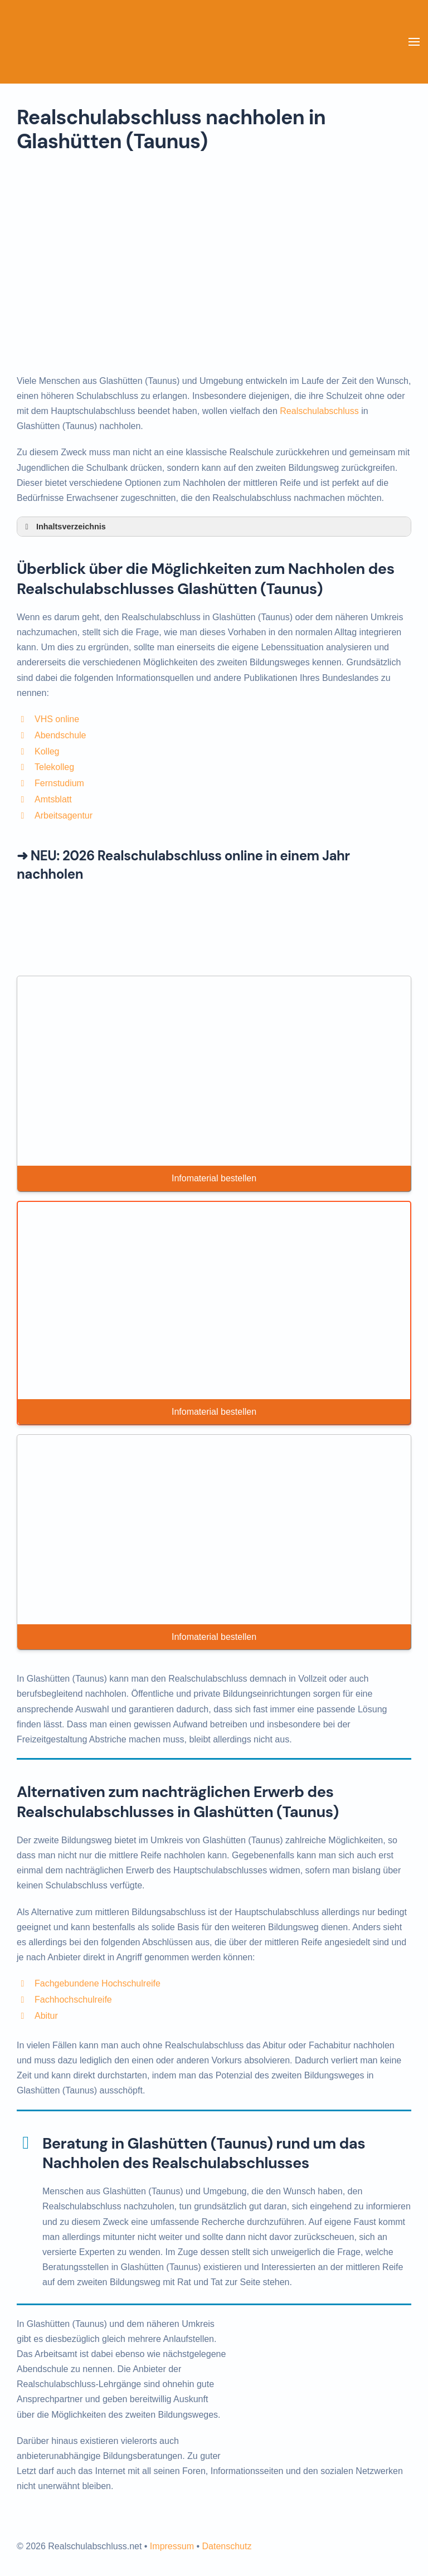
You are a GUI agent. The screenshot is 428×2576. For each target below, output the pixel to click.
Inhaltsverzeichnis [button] (63, 526)
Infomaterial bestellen (214, 1178)
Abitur (46, 2015)
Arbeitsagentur (64, 815)
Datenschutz (226, 2546)
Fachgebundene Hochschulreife (97, 1983)
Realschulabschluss (319, 411)
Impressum (172, 2546)
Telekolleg (54, 767)
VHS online (57, 719)
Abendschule (60, 735)
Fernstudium (59, 783)
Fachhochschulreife (73, 1999)
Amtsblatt (53, 799)
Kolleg (47, 751)
